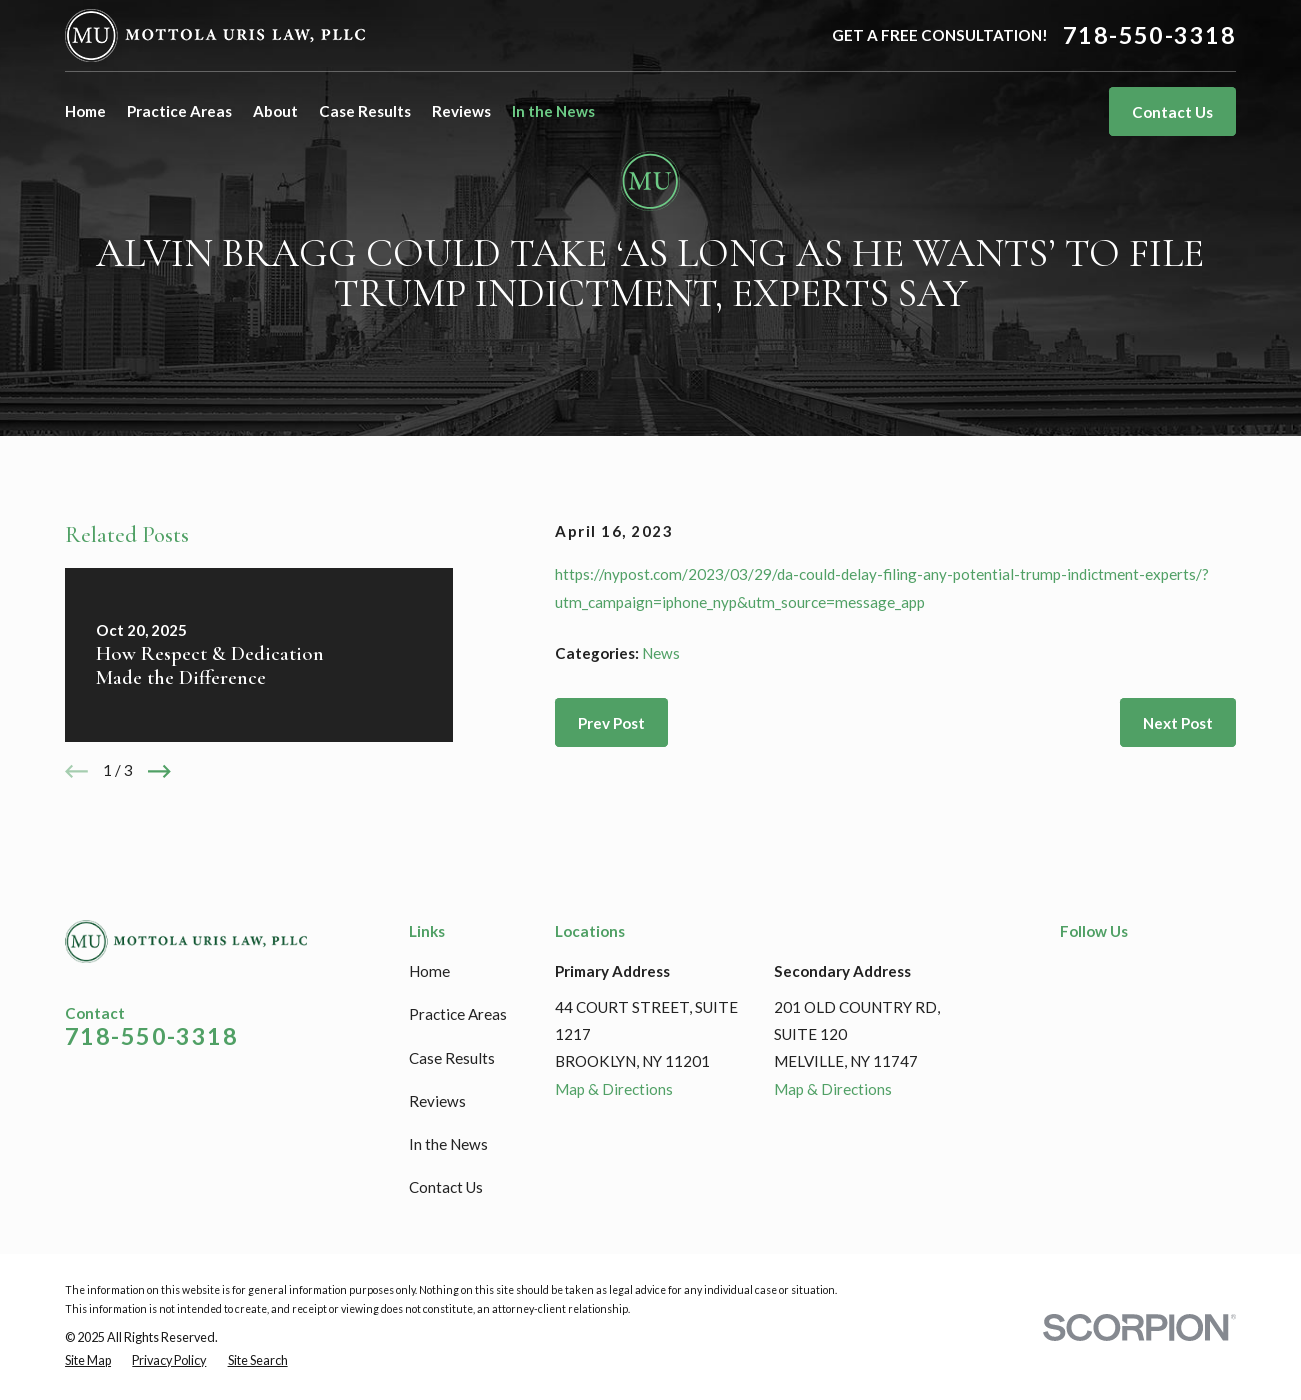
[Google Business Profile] (1147, 968)
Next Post (1178, 723)
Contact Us (1172, 112)
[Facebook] (1070, 968)
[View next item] (159, 771)
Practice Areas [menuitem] (179, 111)
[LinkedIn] (1108, 968)
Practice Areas (458, 1014)
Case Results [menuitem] (365, 111)
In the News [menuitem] (553, 111)
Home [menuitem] (85, 111)
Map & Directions (614, 1089)
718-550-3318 (1149, 36)
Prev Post (611, 723)
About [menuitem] (275, 111)
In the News (448, 1144)
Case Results (452, 1058)
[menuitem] (88, 1361)
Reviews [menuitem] (461, 111)
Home (429, 971)
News (661, 653)
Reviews (437, 1101)
